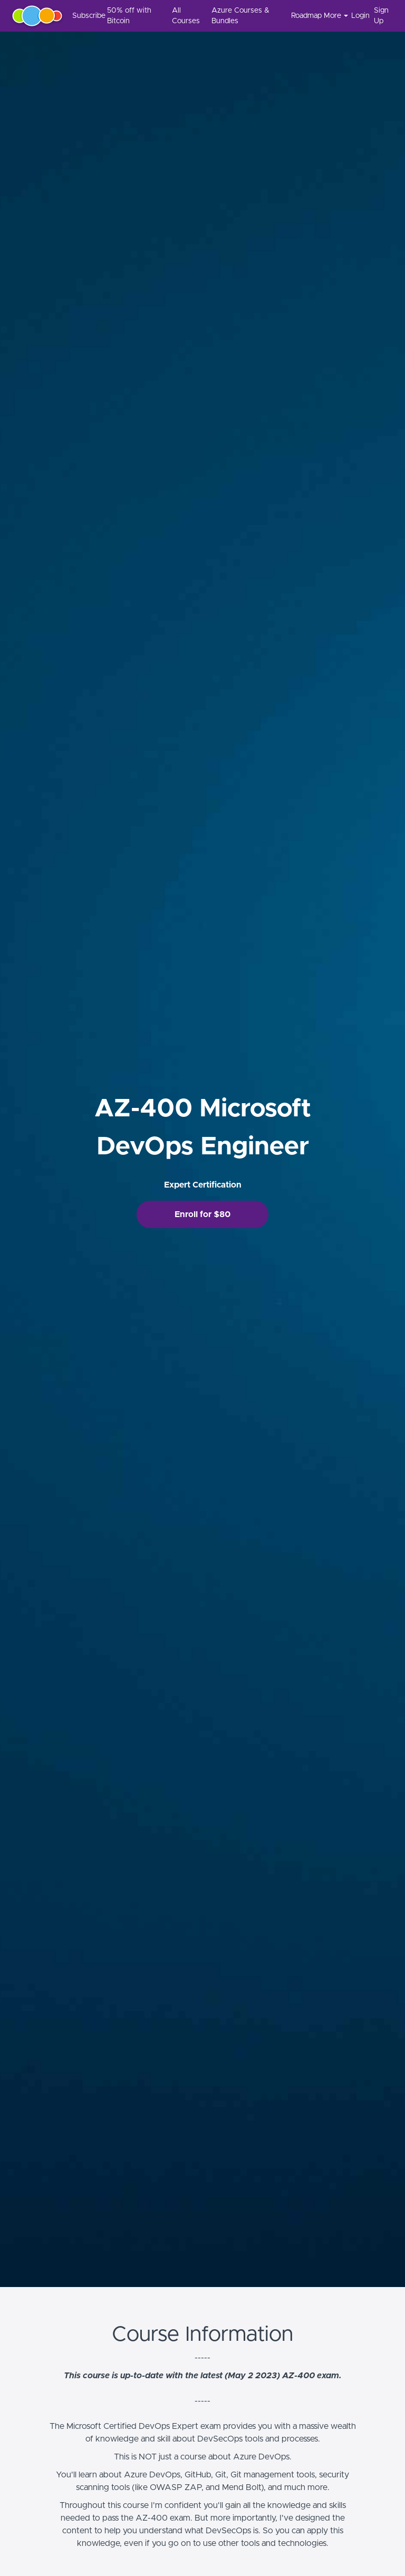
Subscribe (85, 16)
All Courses (186, 16)
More (336, 16)
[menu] (229, 15)
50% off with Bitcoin (129, 16)
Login (358, 16)
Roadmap (303, 16)
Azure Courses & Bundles (240, 16)
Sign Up (381, 16)
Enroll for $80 (202, 1214)
